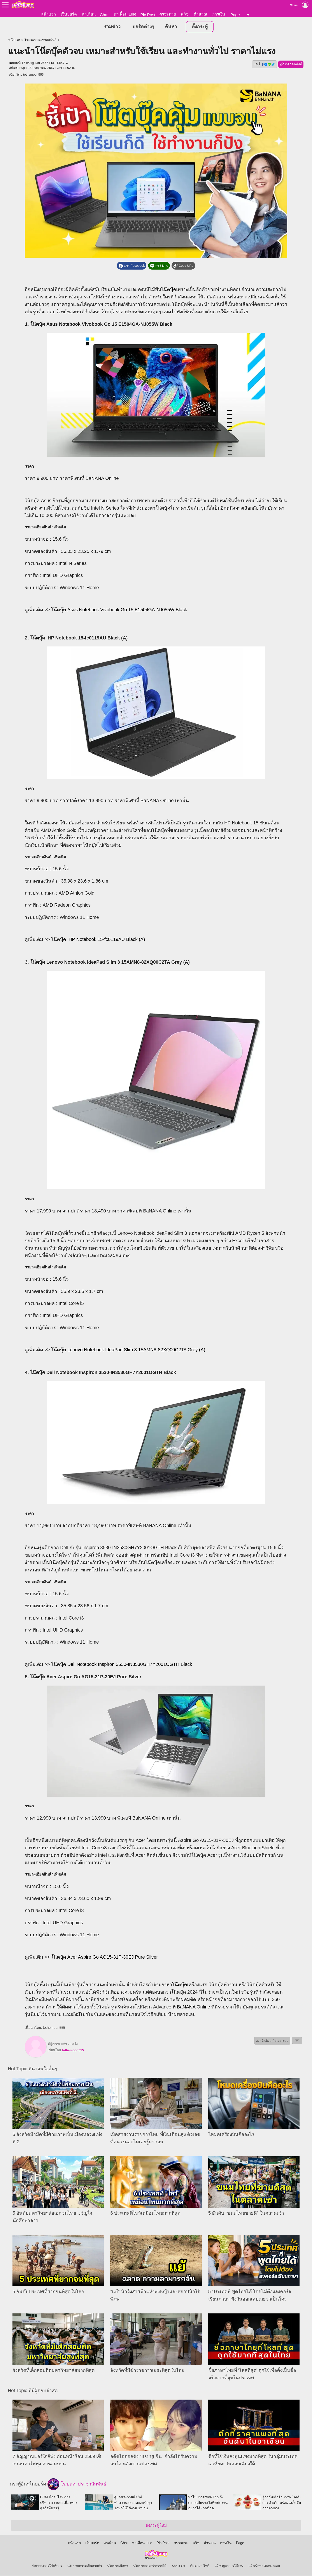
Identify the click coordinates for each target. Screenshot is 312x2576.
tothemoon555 (33, 75)
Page (235, 14)
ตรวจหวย (167, 14)
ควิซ (185, 14)
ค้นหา (171, 27)
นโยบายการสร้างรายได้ (150, 2566)
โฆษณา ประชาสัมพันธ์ (40, 40)
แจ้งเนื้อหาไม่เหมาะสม (264, 2566)
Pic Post (147, 14)
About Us (178, 2566)
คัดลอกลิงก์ (291, 65)
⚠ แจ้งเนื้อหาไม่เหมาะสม (272, 2041)
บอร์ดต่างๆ (143, 27)
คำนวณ (200, 14)
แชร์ (264, 65)
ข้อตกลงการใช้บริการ (47, 2566)
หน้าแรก (48, 14)
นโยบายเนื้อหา (117, 2566)
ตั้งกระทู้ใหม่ (156, 2526)
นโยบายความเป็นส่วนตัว (84, 2566)
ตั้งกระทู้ (200, 27)
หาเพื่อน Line (125, 14)
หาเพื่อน (89, 14)
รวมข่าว (112, 27)
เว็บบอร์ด (69, 14)
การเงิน (218, 14)
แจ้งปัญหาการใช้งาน (229, 2566)
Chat (104, 14)
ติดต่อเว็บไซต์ (199, 2566)
